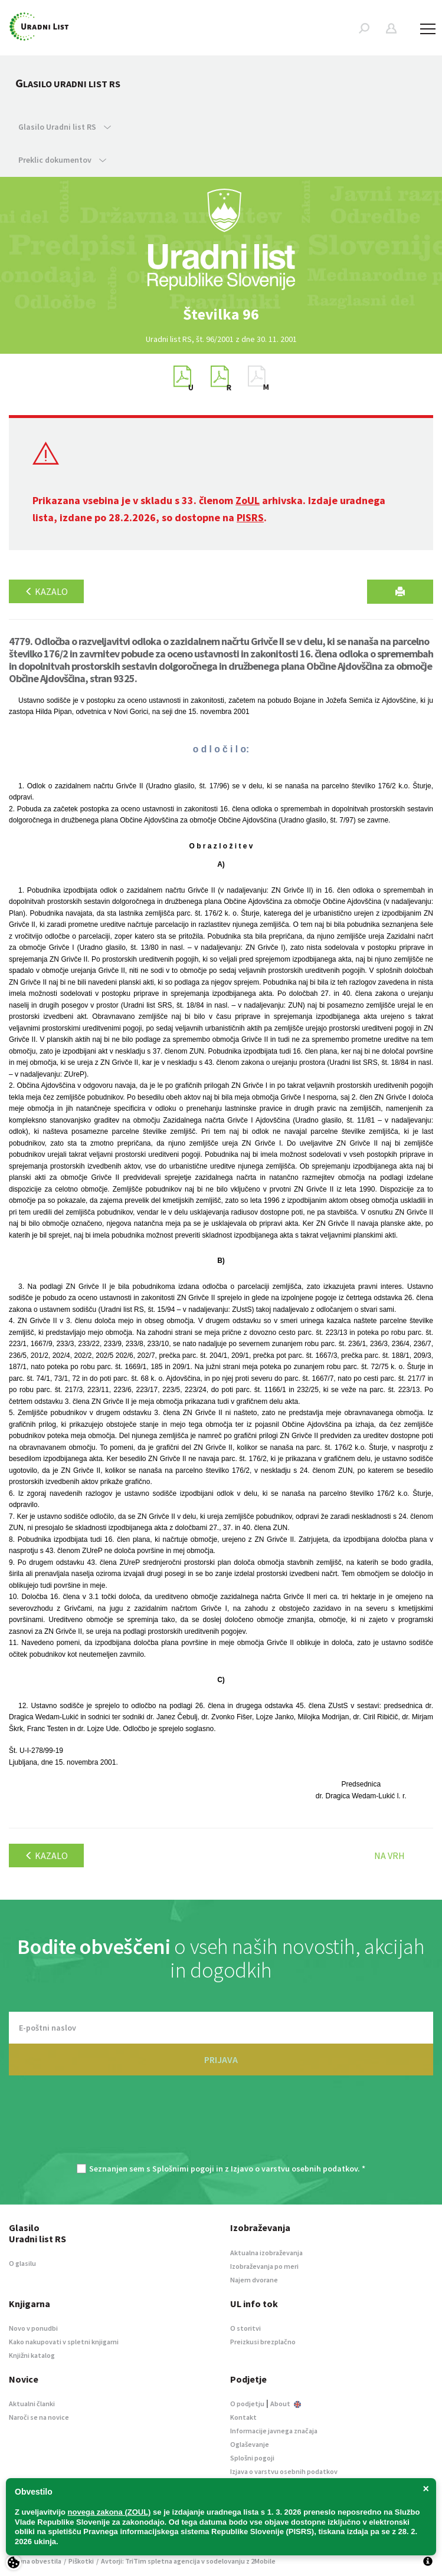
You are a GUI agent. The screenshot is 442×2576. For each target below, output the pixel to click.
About (285, 2403)
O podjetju (247, 2403)
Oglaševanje (249, 2444)
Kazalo (46, 591)
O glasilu (22, 2263)
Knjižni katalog (32, 2355)
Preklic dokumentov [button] (62, 159)
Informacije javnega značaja (273, 2430)
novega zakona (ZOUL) (109, 2512)
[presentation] (221, 2126)
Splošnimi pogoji (183, 2168)
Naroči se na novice (39, 2417)
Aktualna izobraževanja (266, 2252)
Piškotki (81, 2561)
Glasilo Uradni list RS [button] (64, 126)
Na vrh (389, 1855)
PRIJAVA (221, 2059)
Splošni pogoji (252, 2457)
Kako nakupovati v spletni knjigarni (64, 2341)
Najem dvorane (254, 2279)
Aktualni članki (32, 2403)
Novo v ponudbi (33, 2328)
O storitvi (245, 2328)
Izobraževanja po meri (264, 2266)
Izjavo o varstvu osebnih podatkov (294, 2168)
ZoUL (247, 500)
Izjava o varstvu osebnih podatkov (284, 2471)
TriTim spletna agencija (162, 2561)
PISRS (250, 517)
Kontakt (243, 2417)
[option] (221, 314)
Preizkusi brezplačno (263, 2341)
